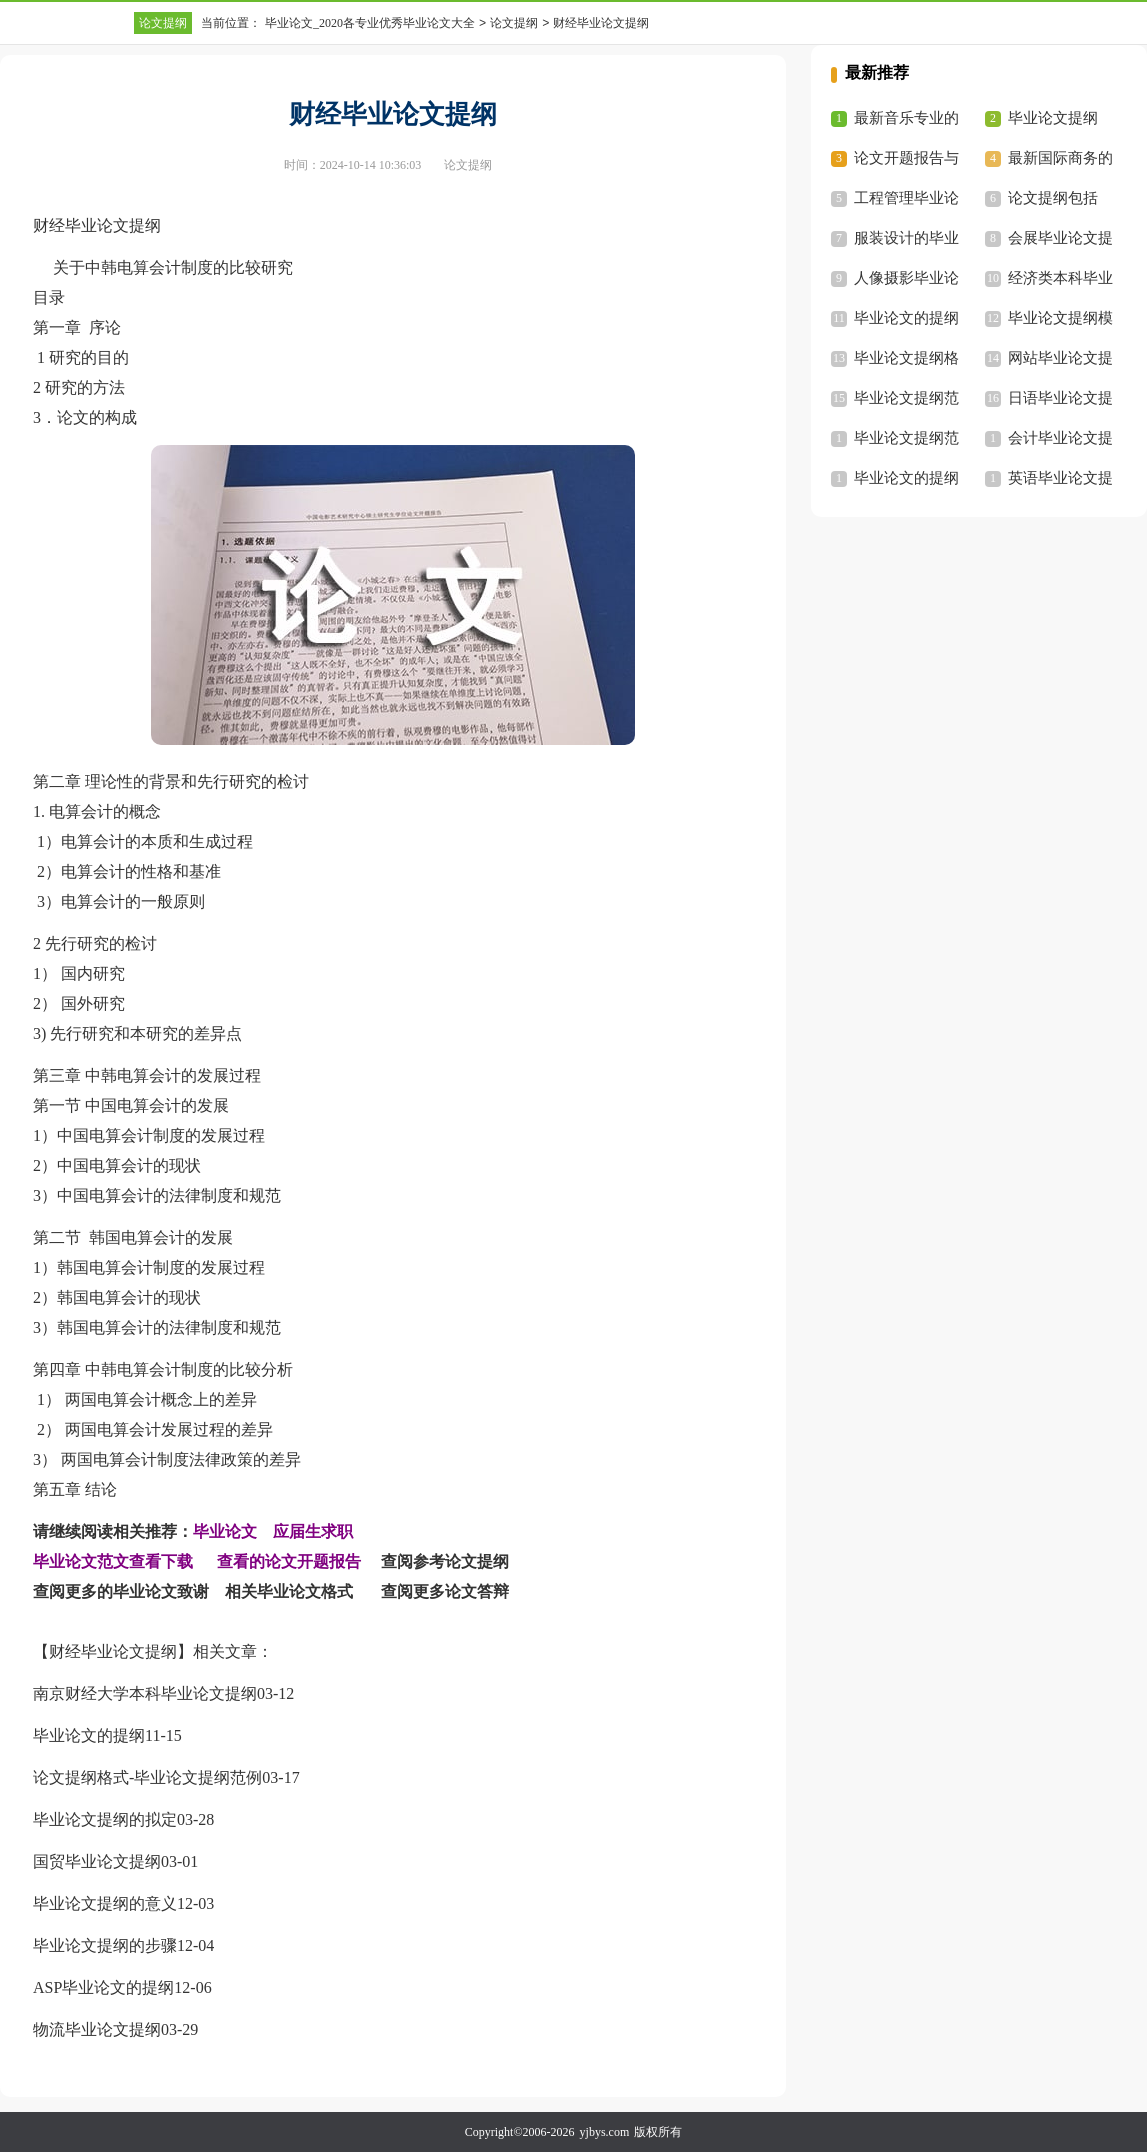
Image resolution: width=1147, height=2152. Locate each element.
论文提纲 (163, 23)
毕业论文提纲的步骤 (105, 1945)
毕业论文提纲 (1053, 118)
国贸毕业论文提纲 (97, 1861)
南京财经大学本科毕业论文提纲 (145, 1693)
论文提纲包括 (1053, 198)
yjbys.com (605, 2132)
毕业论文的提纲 (89, 1735)
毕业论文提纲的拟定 (105, 1819)
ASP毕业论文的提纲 (103, 1987)
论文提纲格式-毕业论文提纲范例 (147, 1777)
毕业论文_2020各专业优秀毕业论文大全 (370, 23)
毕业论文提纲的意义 (105, 1903)
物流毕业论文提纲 (97, 2029)
